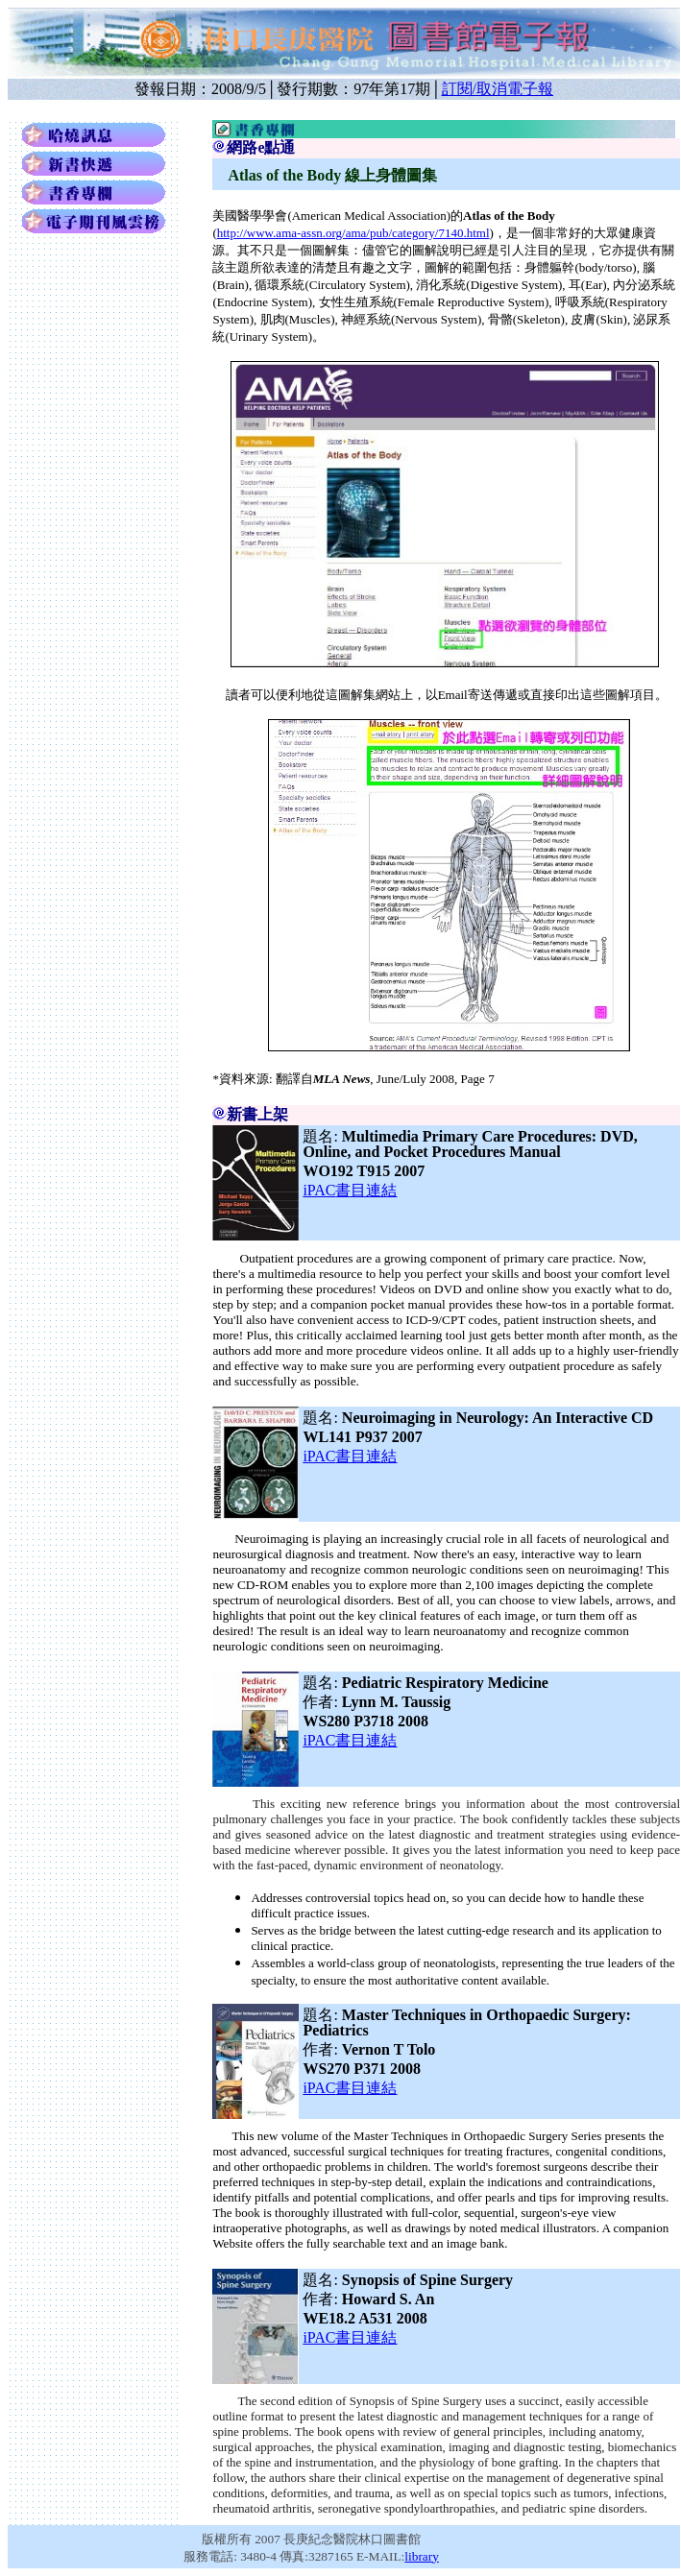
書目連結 (350, 1190)
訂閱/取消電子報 (497, 89)
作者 (322, 1702)
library (421, 2556)
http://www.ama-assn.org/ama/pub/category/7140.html (353, 233)
